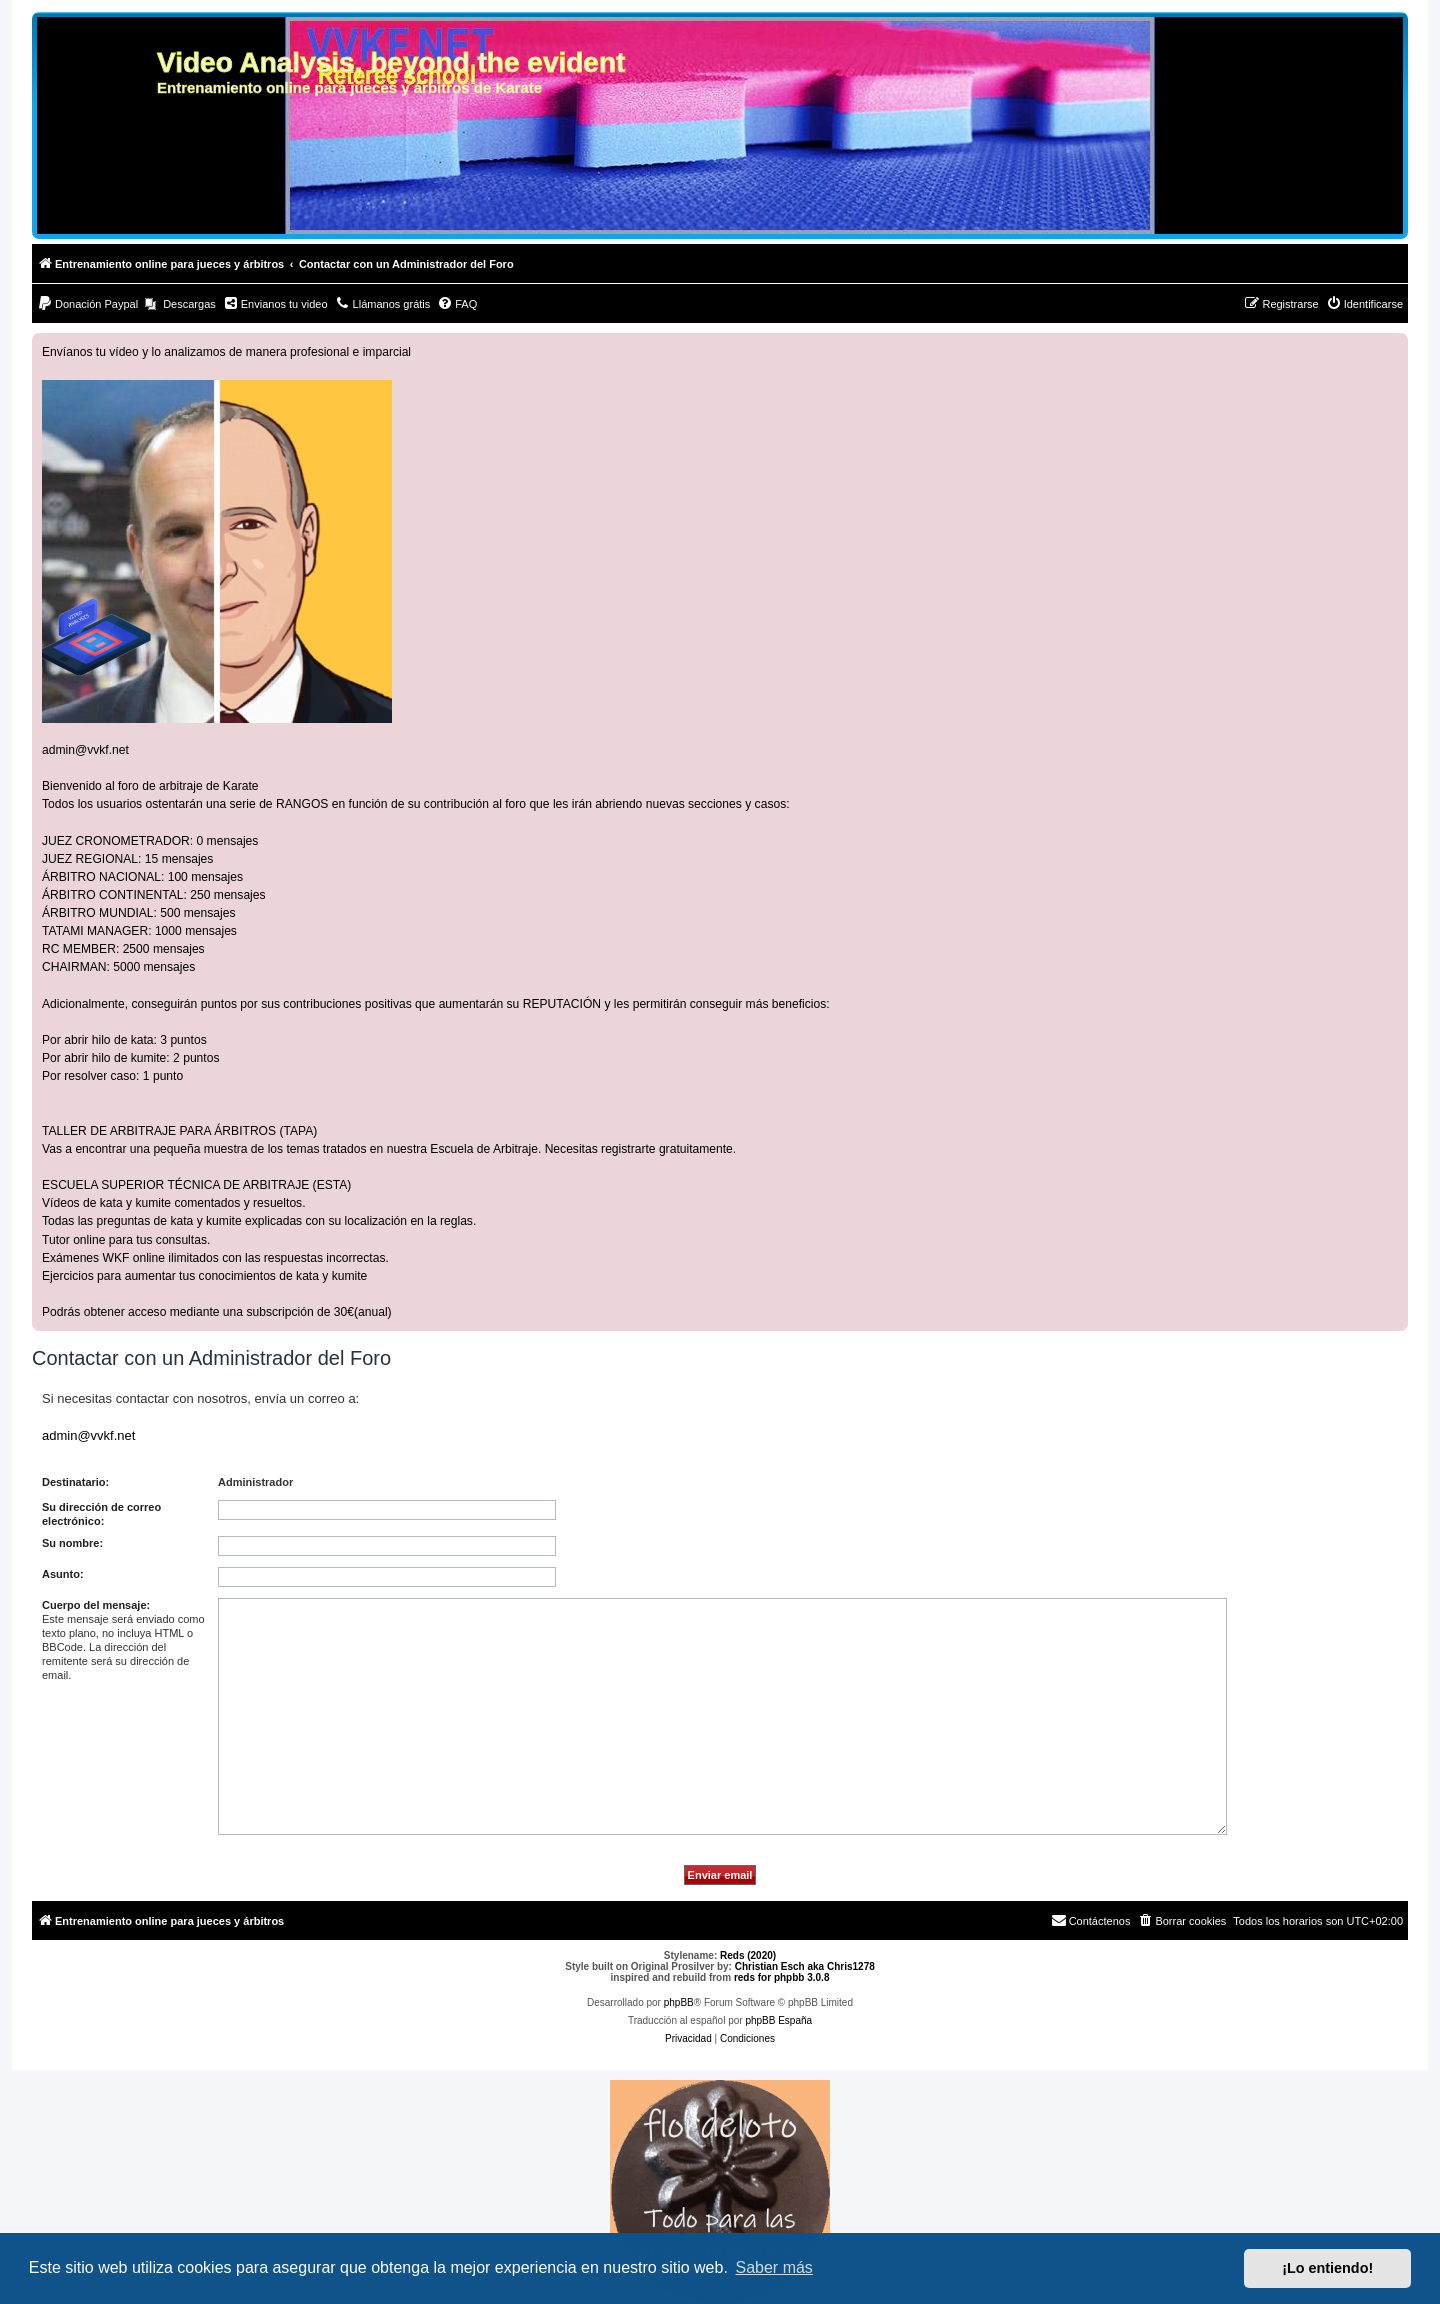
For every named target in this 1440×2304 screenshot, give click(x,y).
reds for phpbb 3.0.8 (782, 1977)
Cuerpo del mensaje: (96, 1605)
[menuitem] (87, 304)
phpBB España (778, 2020)
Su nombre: (72, 1543)
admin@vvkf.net (85, 750)
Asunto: (63, 1574)
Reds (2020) (748, 1955)
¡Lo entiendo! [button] (1327, 2268)
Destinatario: (75, 1482)
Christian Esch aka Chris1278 (805, 1966)
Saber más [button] (774, 2267)
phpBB (679, 2002)
